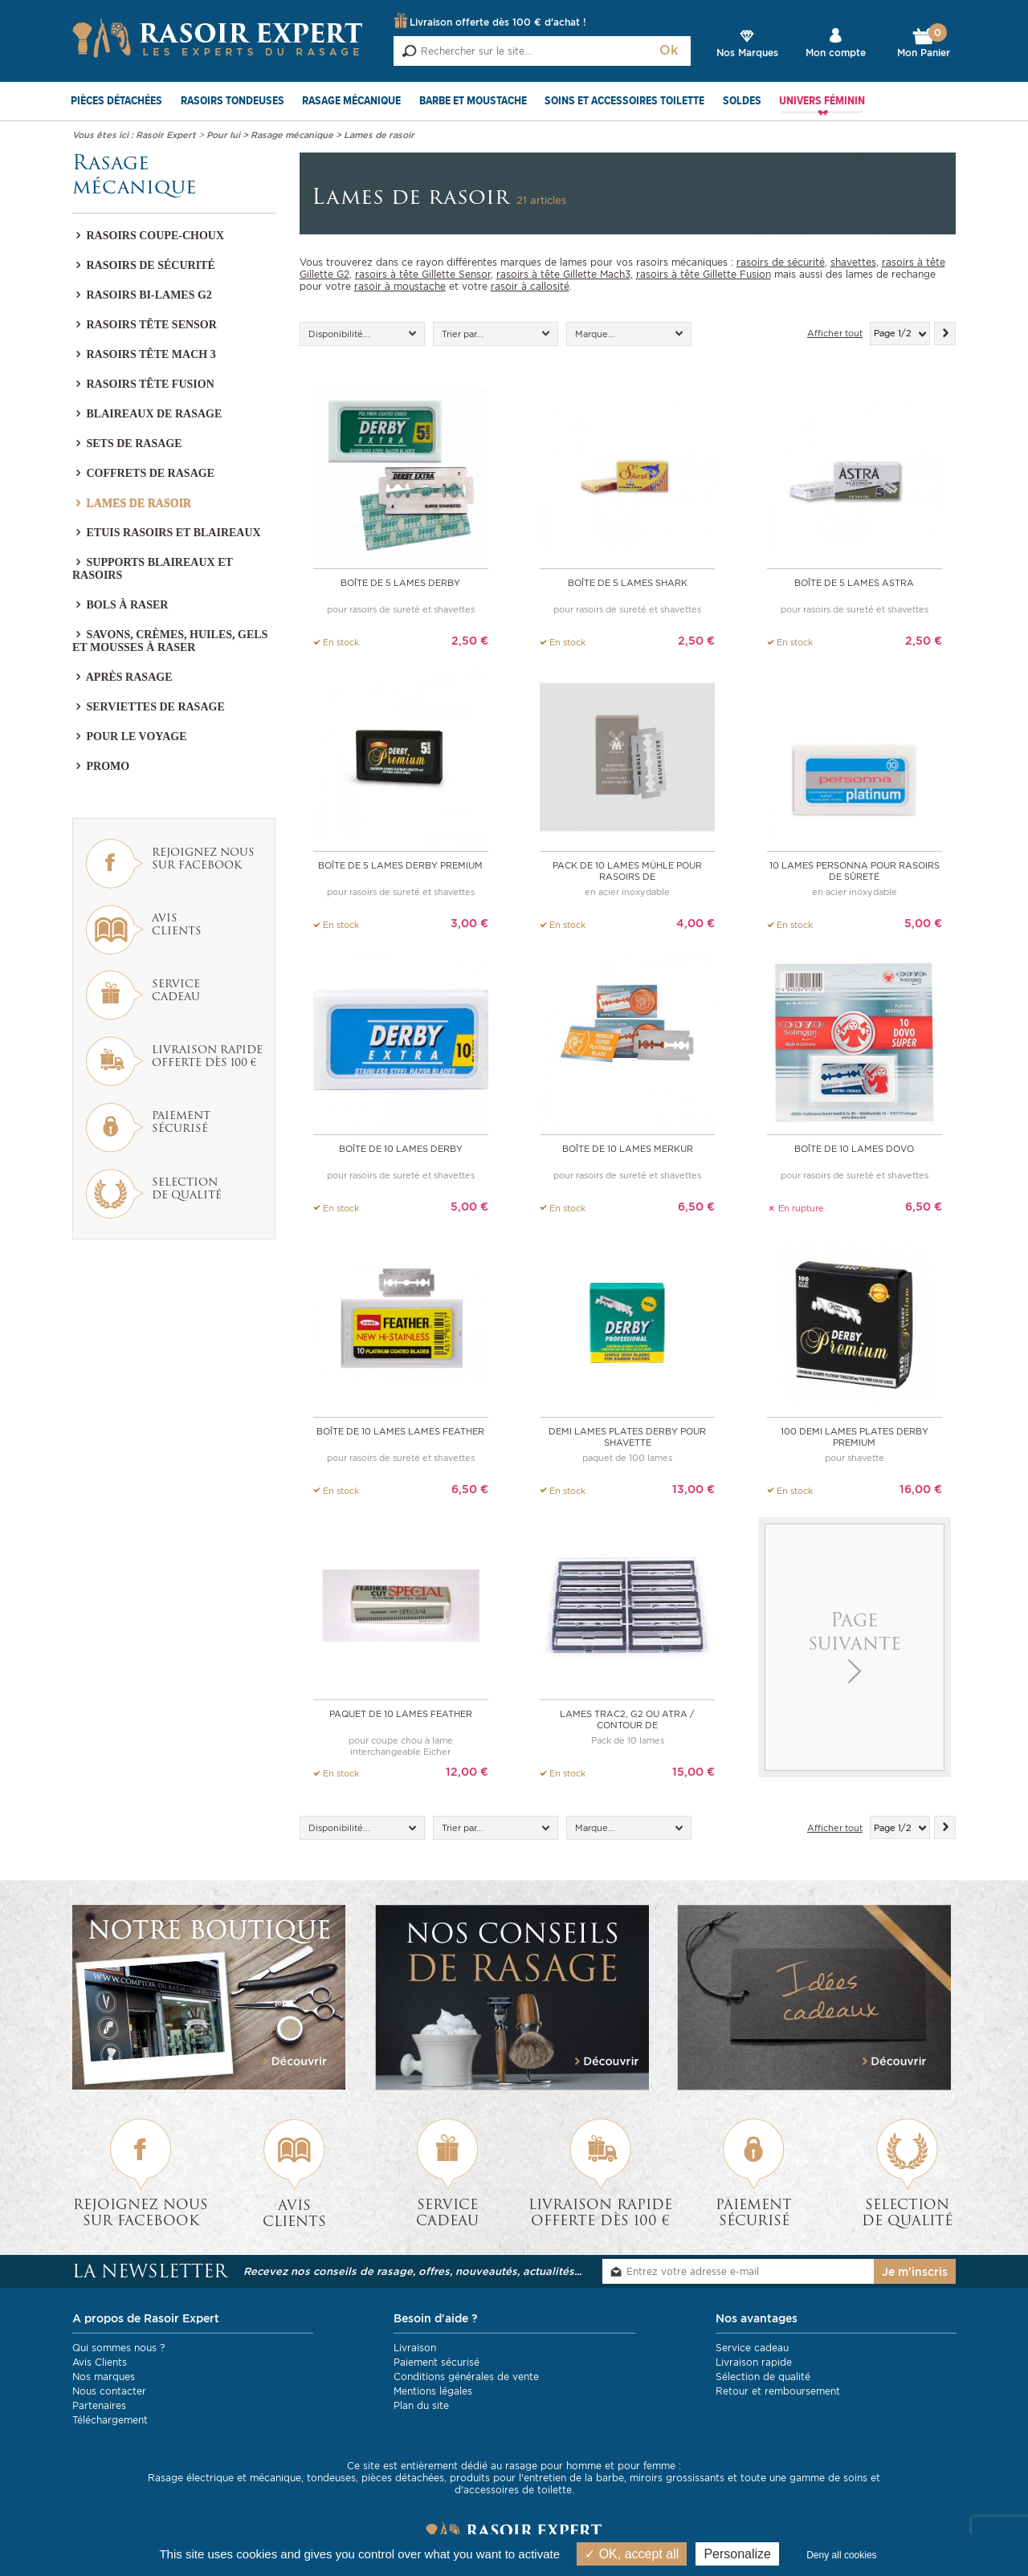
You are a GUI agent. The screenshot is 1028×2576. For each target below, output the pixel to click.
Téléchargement (110, 2419)
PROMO (100, 766)
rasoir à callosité (530, 286)
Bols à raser (120, 605)
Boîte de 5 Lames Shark (627, 582)
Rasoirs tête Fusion (143, 384)
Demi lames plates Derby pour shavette (627, 1436)
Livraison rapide (754, 2361)
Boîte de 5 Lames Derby (400, 582)
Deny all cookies (841, 2555)
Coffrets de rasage (143, 473)
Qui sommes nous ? (118, 2347)
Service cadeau (752, 2347)
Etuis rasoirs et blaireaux (166, 533)
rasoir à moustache (400, 286)
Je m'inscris (915, 2271)
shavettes (853, 262)
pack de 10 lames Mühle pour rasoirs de (627, 871)
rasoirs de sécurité (780, 262)
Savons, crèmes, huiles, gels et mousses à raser (169, 641)
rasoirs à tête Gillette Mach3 (563, 274)
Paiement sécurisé (436, 2361)
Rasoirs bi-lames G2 (142, 295)
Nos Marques (747, 53)
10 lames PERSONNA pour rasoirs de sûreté (854, 871)
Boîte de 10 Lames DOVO (854, 1148)
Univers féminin (822, 101)
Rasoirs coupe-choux (148, 236)
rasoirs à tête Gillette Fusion (703, 274)
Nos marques (103, 2376)
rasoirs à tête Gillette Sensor (423, 274)
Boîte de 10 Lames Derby (401, 1148)
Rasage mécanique (351, 101)
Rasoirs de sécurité (143, 265)
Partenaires (99, 2405)
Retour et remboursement (778, 2390)
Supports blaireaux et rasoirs (152, 568)
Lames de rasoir (131, 503)
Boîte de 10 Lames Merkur (627, 1148)
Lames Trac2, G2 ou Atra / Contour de (627, 1718)
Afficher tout (835, 334)
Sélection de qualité (763, 2376)
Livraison (415, 2347)
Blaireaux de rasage (147, 414)
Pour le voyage (129, 736)
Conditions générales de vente (466, 2376)
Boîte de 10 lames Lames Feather (400, 1430)
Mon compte (836, 53)
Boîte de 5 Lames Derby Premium (400, 865)
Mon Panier (923, 43)
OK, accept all (632, 2554)
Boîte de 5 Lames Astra (854, 582)
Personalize (737, 2554)
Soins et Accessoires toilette (624, 101)
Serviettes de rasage (148, 707)
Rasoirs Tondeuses (232, 101)
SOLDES (742, 101)
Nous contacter (109, 2390)
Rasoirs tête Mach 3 (144, 354)
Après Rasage (122, 677)
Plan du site (421, 2405)
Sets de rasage (127, 443)
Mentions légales (433, 2390)
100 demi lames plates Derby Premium (854, 1436)
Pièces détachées (116, 101)
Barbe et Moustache (473, 101)
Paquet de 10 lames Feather (400, 1713)
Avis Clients (99, 2361)
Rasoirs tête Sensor (144, 325)
